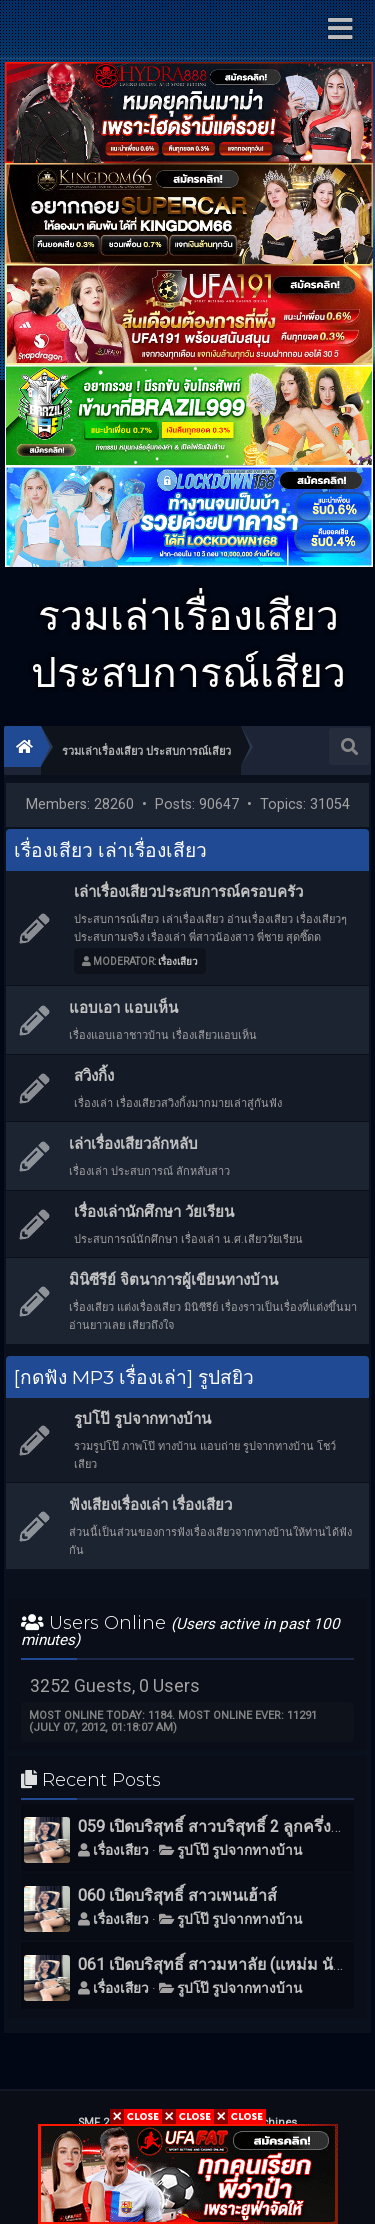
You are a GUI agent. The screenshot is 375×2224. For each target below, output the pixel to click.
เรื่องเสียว (178, 961)
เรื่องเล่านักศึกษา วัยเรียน (154, 1212)
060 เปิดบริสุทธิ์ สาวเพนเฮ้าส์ (177, 1895)
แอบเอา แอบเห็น (123, 1008)
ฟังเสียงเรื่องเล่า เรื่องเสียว (150, 1505)
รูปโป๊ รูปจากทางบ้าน (142, 1419)
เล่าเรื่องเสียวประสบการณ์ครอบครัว (188, 892)
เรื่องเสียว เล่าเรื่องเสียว (110, 850)
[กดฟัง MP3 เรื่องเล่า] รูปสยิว (134, 1377)
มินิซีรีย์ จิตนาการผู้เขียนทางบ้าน (173, 1280)
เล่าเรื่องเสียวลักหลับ (133, 1144)
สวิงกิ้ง (94, 1076)
